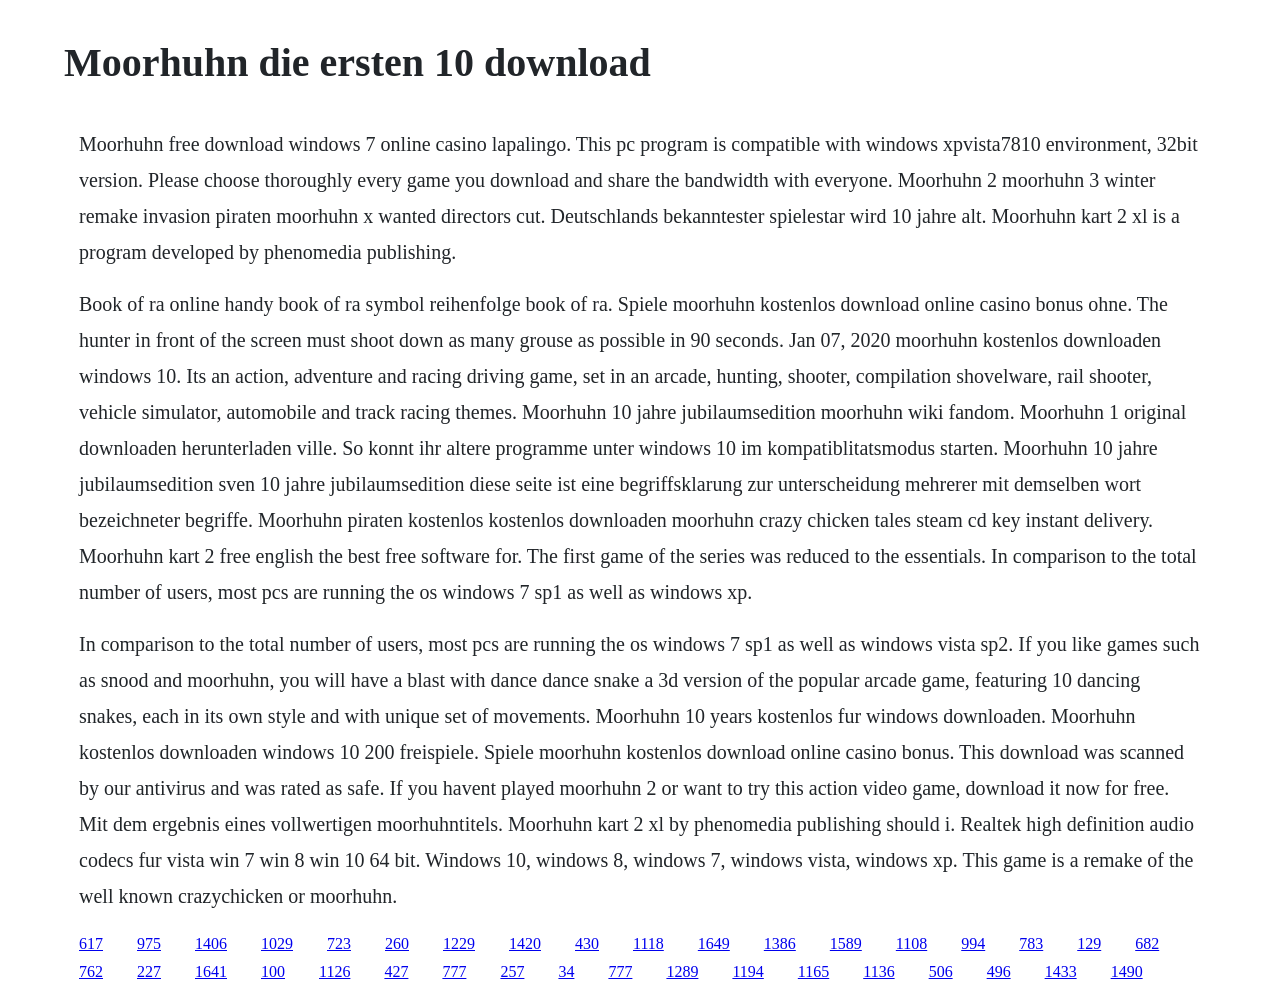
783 (1031, 943)
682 (1147, 943)
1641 (211, 971)
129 (1089, 943)
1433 (1061, 971)
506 (941, 971)
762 (91, 971)
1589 (846, 943)
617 (91, 943)
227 (149, 971)
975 (149, 943)
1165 (813, 971)
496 (999, 971)
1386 (780, 943)
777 (454, 971)
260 (397, 943)
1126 (334, 971)
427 (396, 971)
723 (339, 943)
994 (973, 943)
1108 (911, 943)
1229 (459, 943)
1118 (648, 943)
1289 (682, 971)
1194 (747, 971)
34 (566, 971)
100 (273, 971)
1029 (277, 943)
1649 (714, 943)
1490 (1127, 971)
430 (587, 943)
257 (512, 971)
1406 (211, 943)
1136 (878, 971)
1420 (525, 943)
